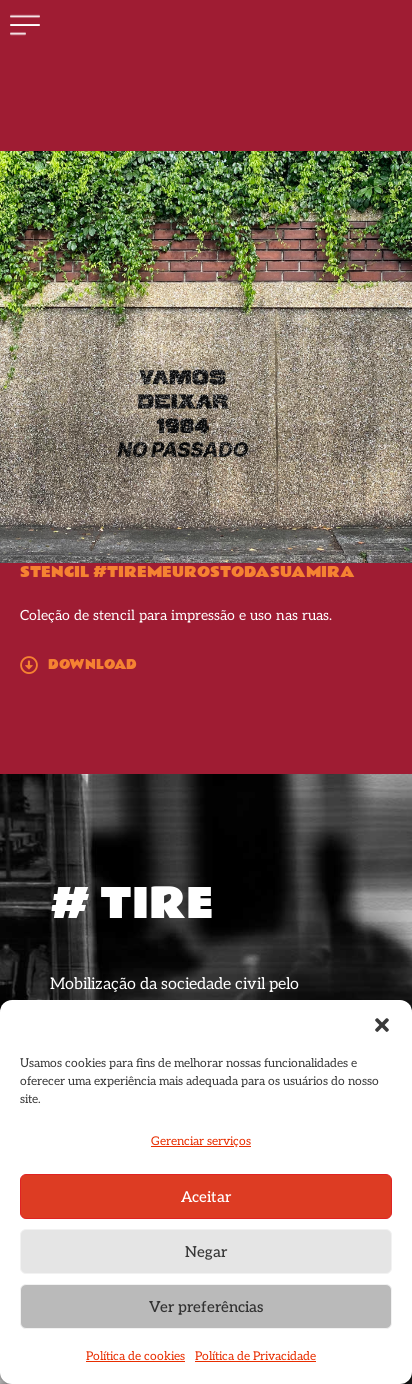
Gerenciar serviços (201, 1141)
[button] (382, 1025)
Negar (206, 1252)
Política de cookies (135, 1356)
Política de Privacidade (255, 1356)
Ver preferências (206, 1307)
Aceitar (206, 1197)
